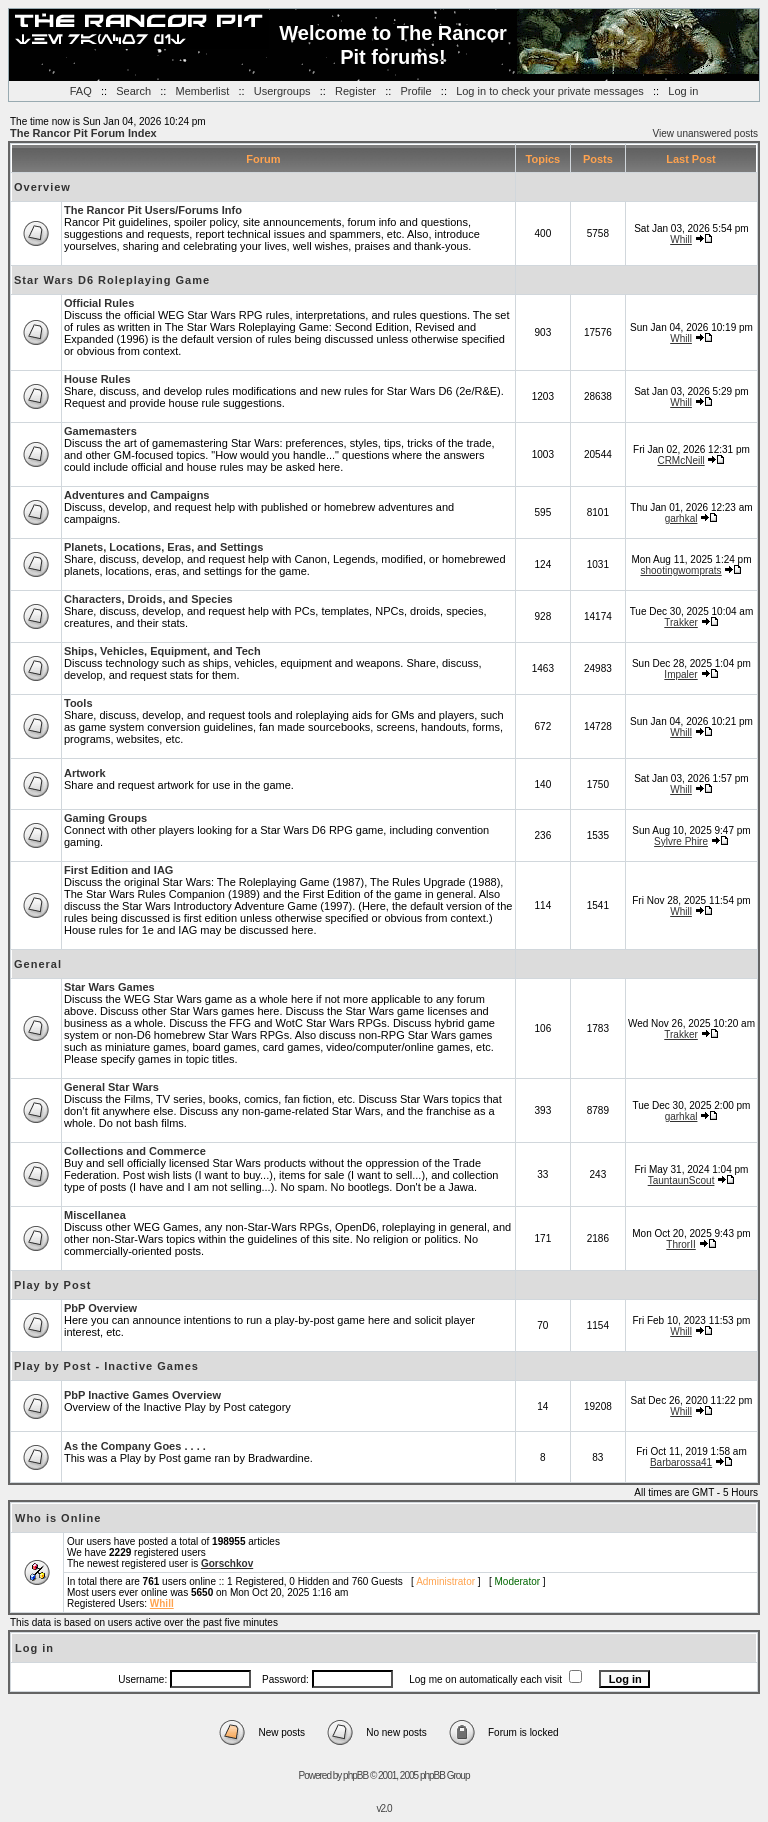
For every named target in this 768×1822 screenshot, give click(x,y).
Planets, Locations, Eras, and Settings (163, 547)
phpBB (355, 1775)
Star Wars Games (109, 987)
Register (355, 91)
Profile (415, 91)
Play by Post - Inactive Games (106, 1366)
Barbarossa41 (681, 1462)
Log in (683, 91)
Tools (78, 703)
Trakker (681, 622)
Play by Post (52, 1285)
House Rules (97, 379)
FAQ (81, 91)
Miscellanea (95, 1215)
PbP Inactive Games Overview (142, 1395)
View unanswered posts (705, 133)
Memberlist (203, 91)
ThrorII (680, 1244)
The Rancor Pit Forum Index (83, 133)
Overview (42, 187)
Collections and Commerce (135, 1151)
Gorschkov (227, 1563)
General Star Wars (111, 1087)
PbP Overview (100, 1308)
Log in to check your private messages (550, 91)
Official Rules (99, 303)
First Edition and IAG (118, 870)
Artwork (85, 773)
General (38, 964)
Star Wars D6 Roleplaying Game (112, 280)
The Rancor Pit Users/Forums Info (153, 210)
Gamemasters (100, 431)
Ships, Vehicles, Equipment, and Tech (162, 651)
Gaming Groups (105, 818)
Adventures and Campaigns (136, 495)
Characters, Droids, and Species (148, 599)
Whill (681, 239)
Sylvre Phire (681, 841)
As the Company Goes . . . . (135, 1446)
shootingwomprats (680, 570)
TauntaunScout (681, 1180)
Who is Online (58, 1518)
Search (133, 91)
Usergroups (282, 91)
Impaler (680, 674)
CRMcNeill (680, 460)
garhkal (681, 518)
